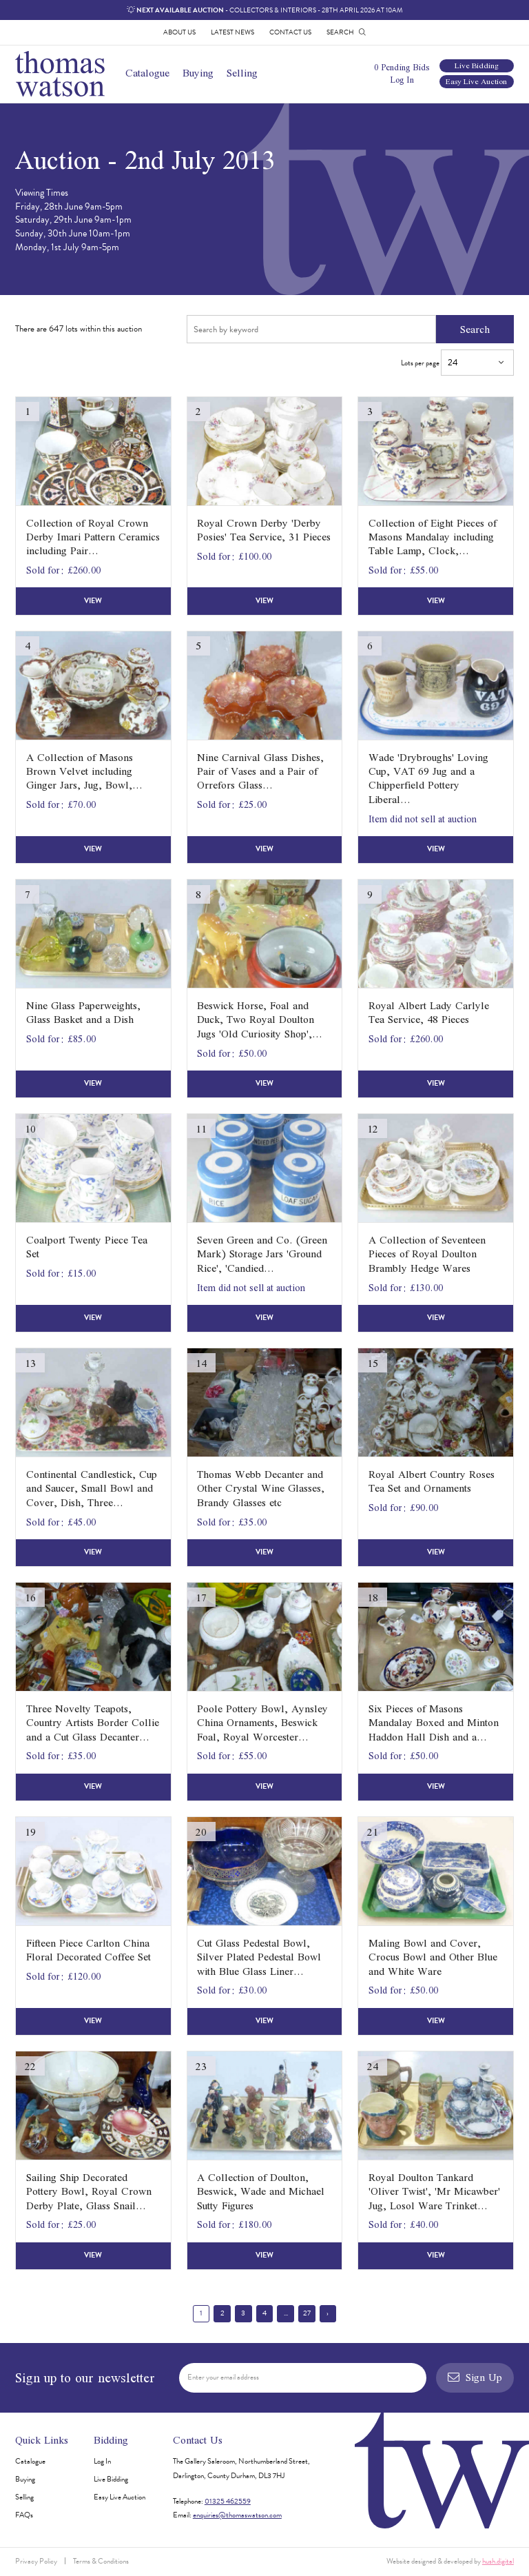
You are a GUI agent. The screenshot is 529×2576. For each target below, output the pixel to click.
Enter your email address (223, 2377)
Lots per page (457, 362)
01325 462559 (228, 2501)
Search (475, 329)
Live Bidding (477, 65)
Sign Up (474, 2377)
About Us (179, 32)
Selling (242, 73)
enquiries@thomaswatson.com (237, 2515)
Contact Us (290, 32)
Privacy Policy (36, 2561)
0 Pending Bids (401, 67)
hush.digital (498, 2561)
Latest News (232, 32)
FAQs (24, 2515)
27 (307, 2313)
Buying (198, 73)
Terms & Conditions (101, 2561)
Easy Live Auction (476, 81)
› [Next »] (327, 2313)
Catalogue (147, 73)
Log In (402, 80)
